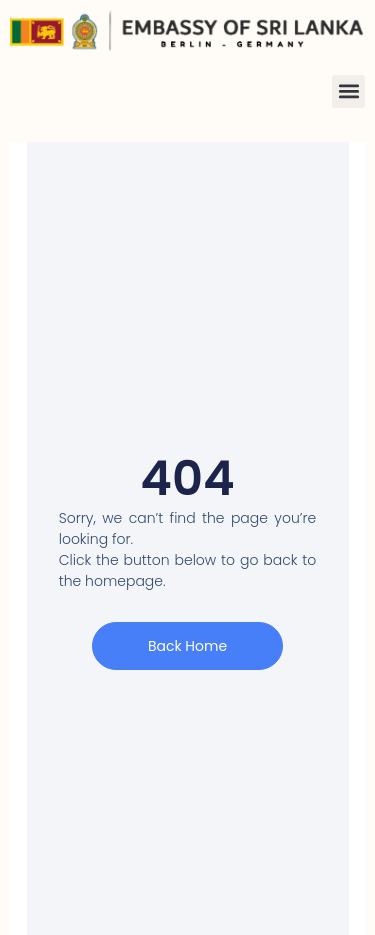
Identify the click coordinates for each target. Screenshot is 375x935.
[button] (348, 91)
